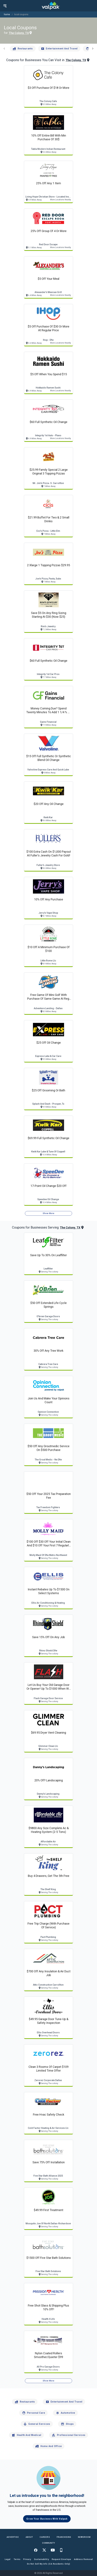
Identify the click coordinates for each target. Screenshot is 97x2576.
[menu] (5, 5)
